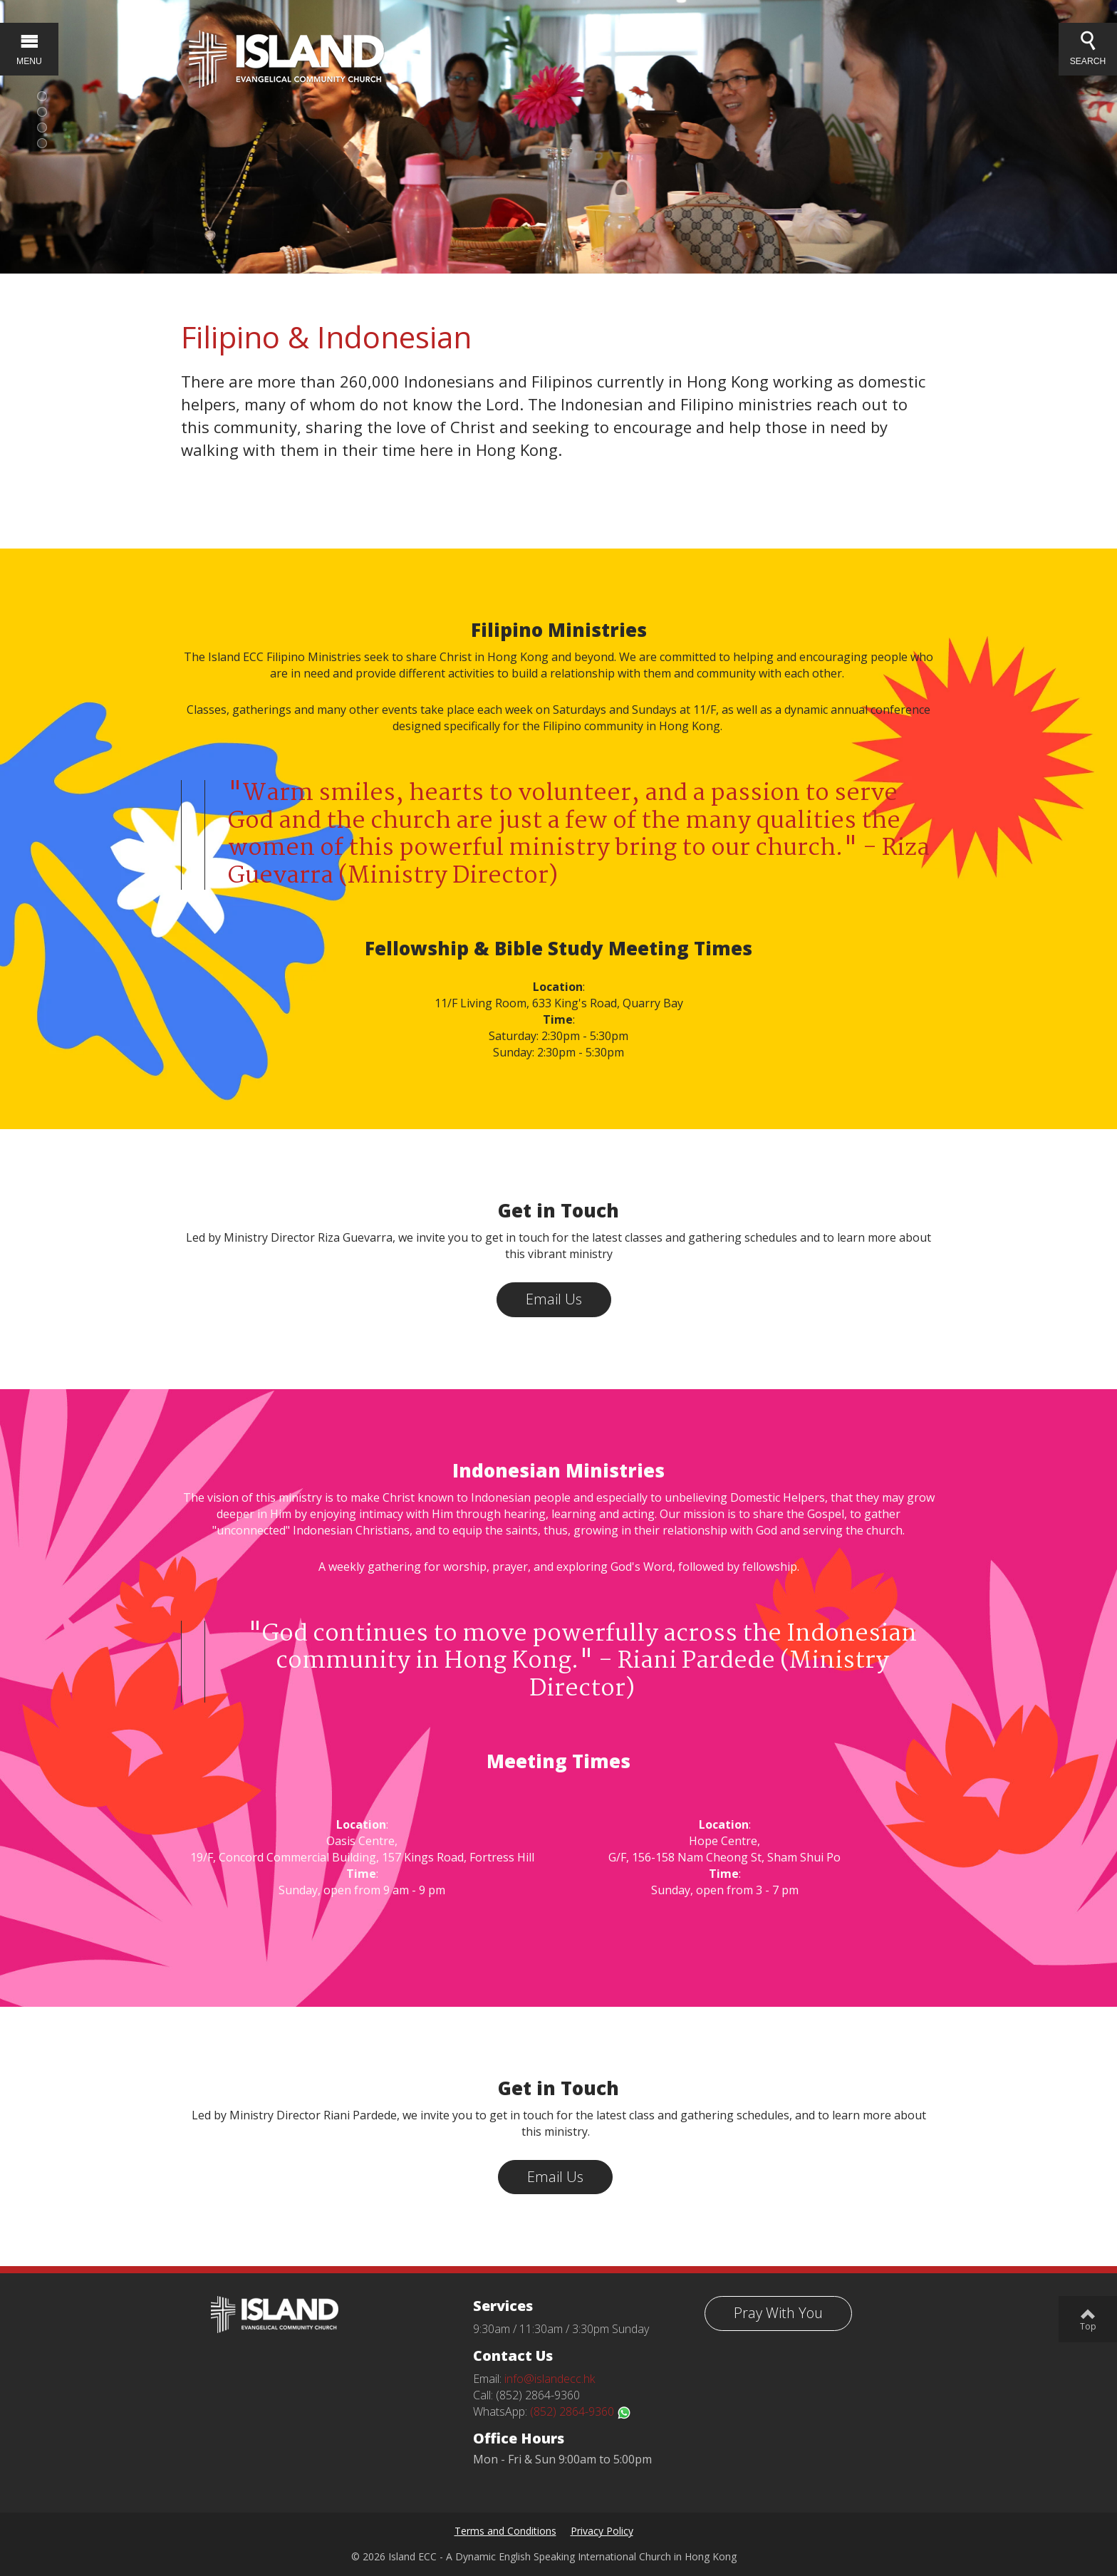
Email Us (554, 1299)
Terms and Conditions (505, 2531)
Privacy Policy (602, 2531)
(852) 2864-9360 (580, 2411)
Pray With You (778, 2312)
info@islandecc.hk (549, 2379)
